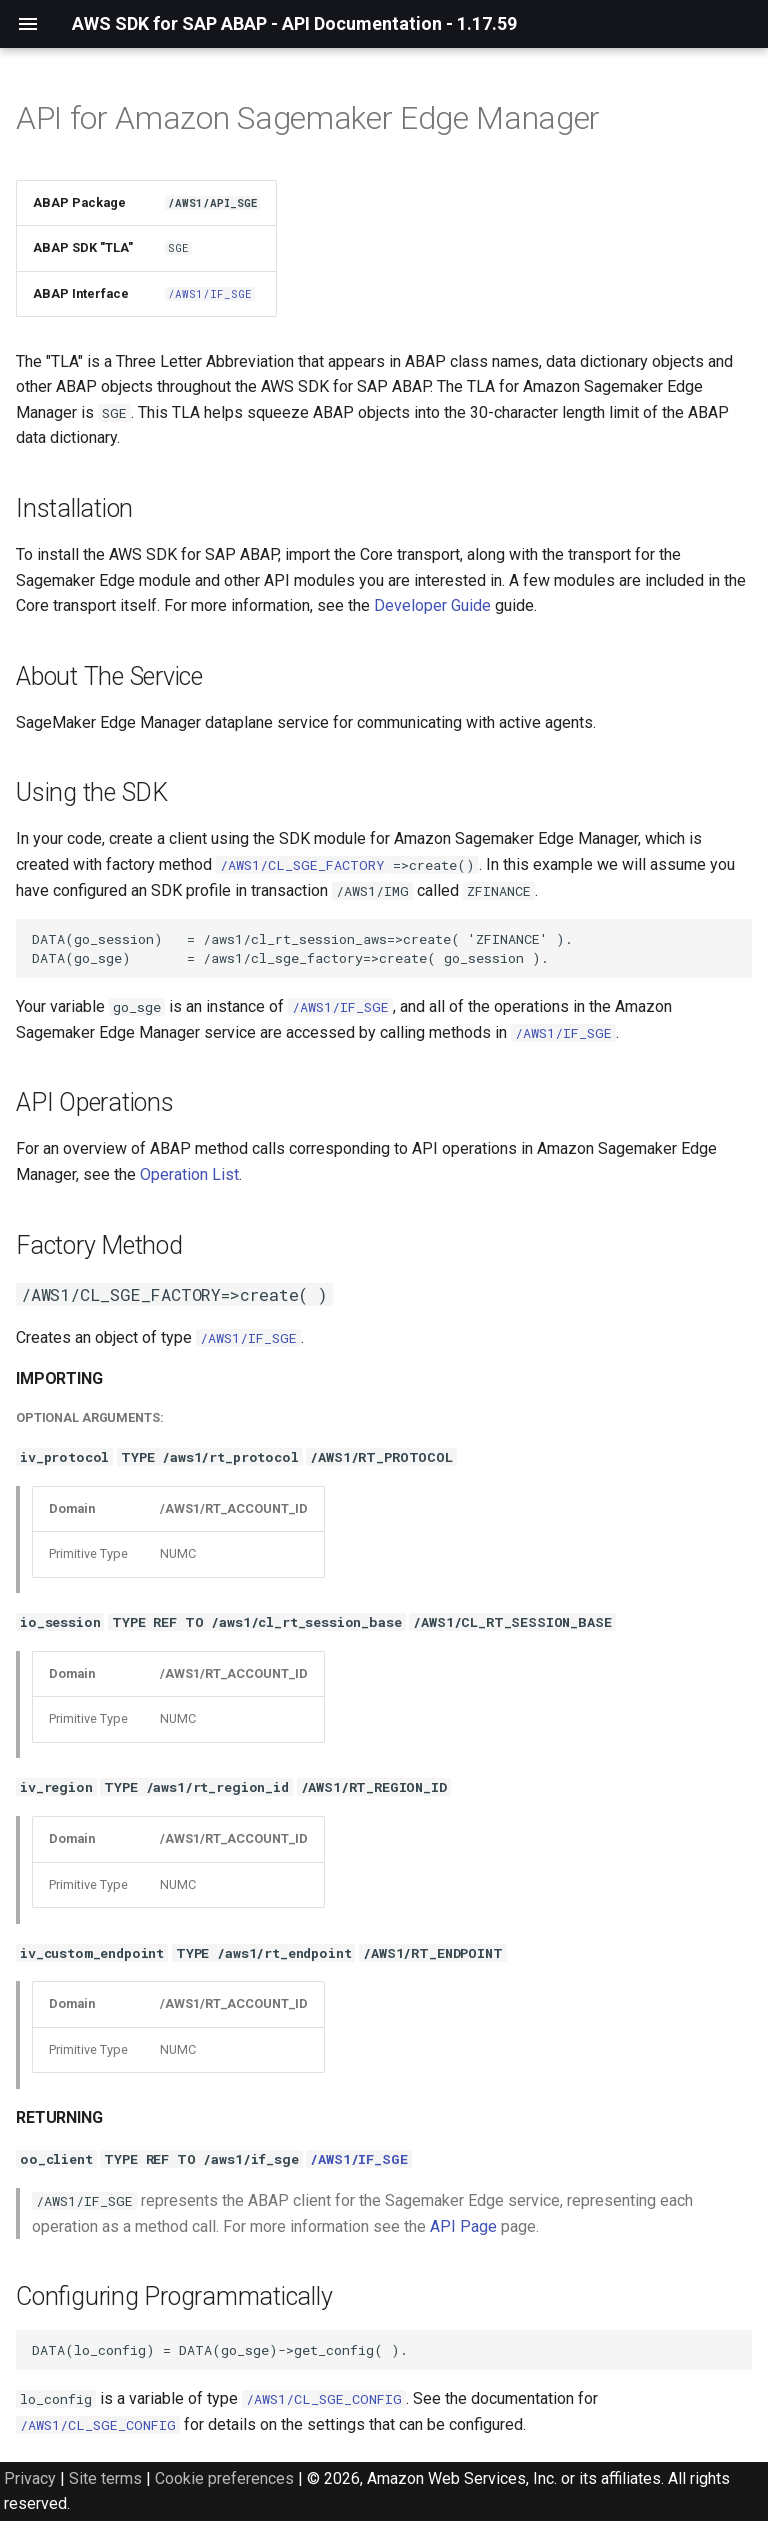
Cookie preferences (224, 2478)
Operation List (189, 1174)
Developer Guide (432, 605)
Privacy (30, 2478)
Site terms (105, 2478)
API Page (463, 2226)
